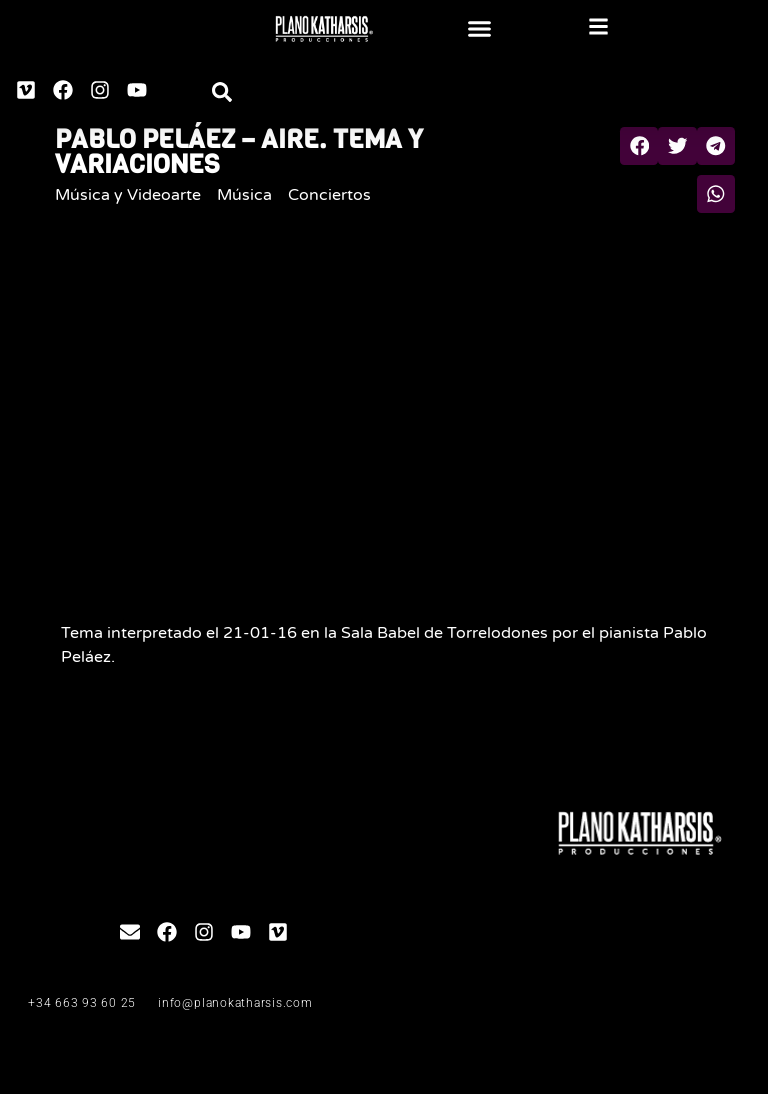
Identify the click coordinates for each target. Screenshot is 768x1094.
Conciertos (329, 195)
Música (244, 195)
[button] (480, 29)
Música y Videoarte (128, 195)
